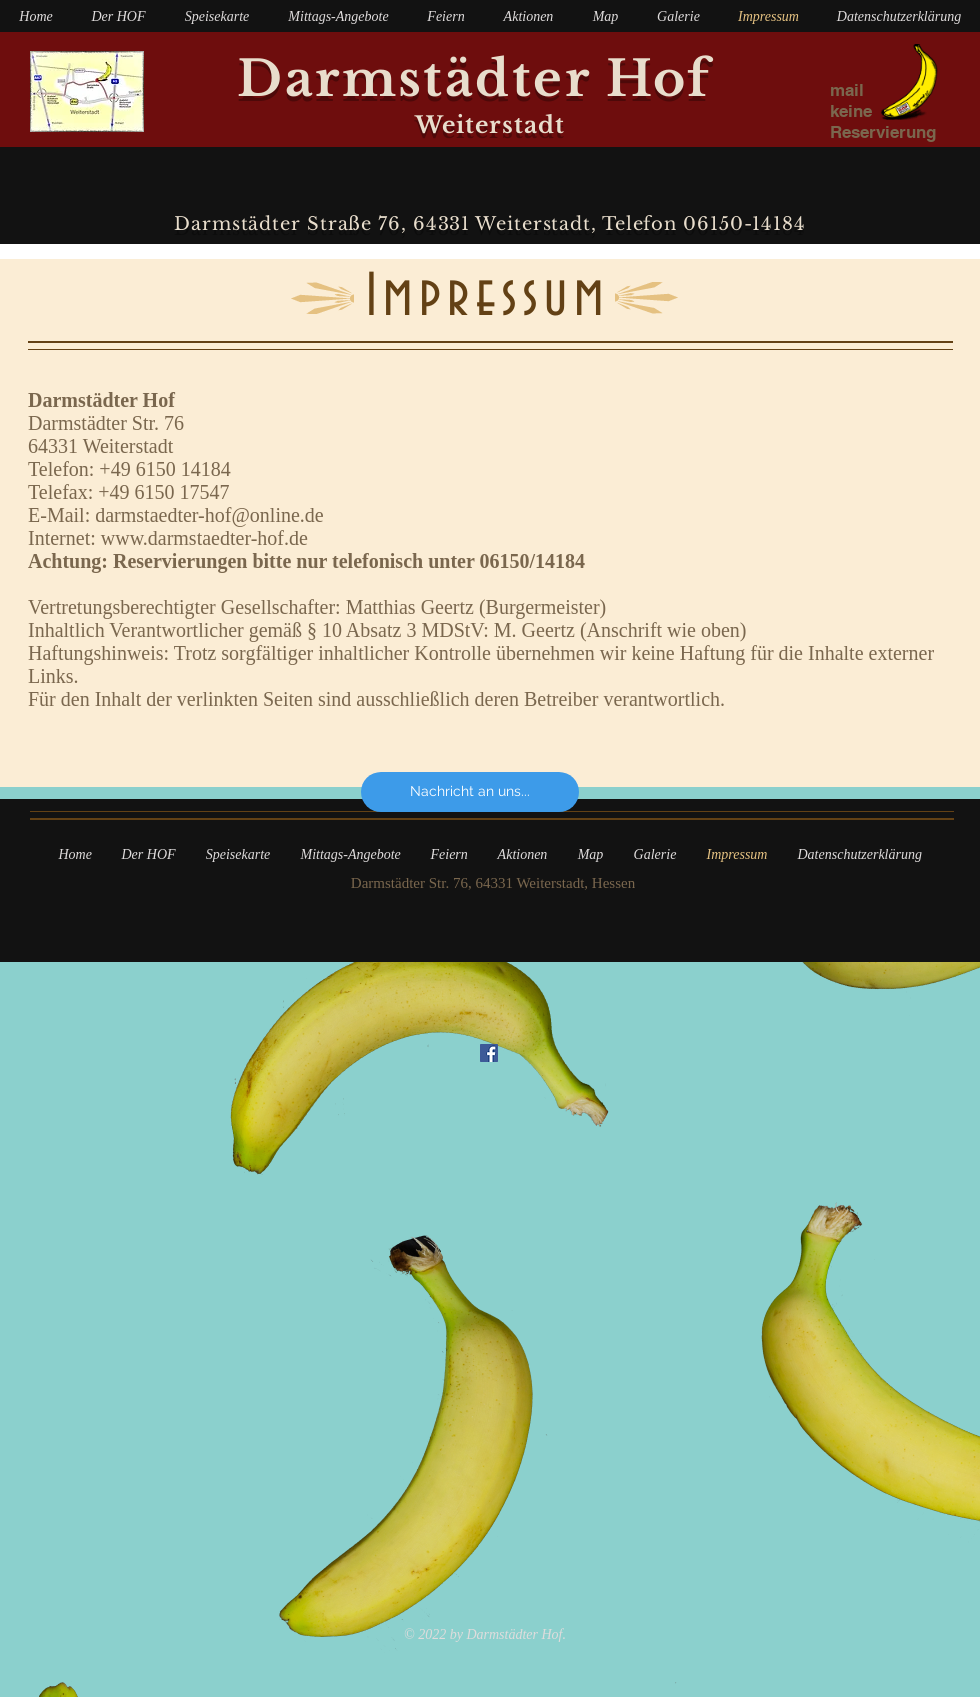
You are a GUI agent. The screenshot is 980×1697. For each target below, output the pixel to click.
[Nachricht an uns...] (470, 792)
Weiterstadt (490, 125)
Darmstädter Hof (490, 78)
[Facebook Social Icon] (489, 1053)
